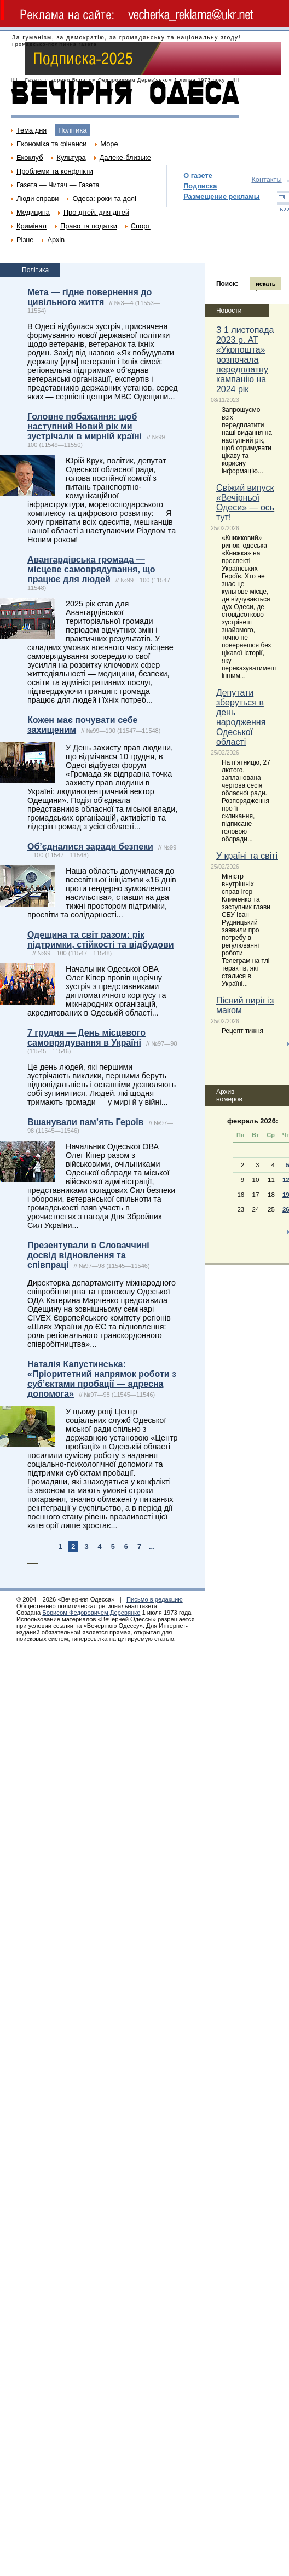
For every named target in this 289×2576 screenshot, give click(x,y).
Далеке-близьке (125, 157)
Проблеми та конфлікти (54, 171)
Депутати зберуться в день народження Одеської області (240, 717)
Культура (70, 157)
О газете (197, 175)
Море (109, 144)
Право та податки (88, 226)
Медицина (33, 212)
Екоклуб (29, 157)
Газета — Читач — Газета (58, 185)
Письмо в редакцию (154, 1599)
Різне (24, 240)
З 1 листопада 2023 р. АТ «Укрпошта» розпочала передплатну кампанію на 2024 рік (245, 359)
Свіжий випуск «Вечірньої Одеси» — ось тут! (245, 502)
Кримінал (31, 226)
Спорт (141, 226)
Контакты (266, 179)
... (152, 1546)
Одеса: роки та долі (104, 198)
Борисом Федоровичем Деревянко (91, 1612)
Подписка (200, 186)
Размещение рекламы (221, 196)
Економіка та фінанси (51, 144)
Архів (56, 240)
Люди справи (37, 198)
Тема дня (31, 130)
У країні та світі (247, 855)
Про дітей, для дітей (96, 212)
